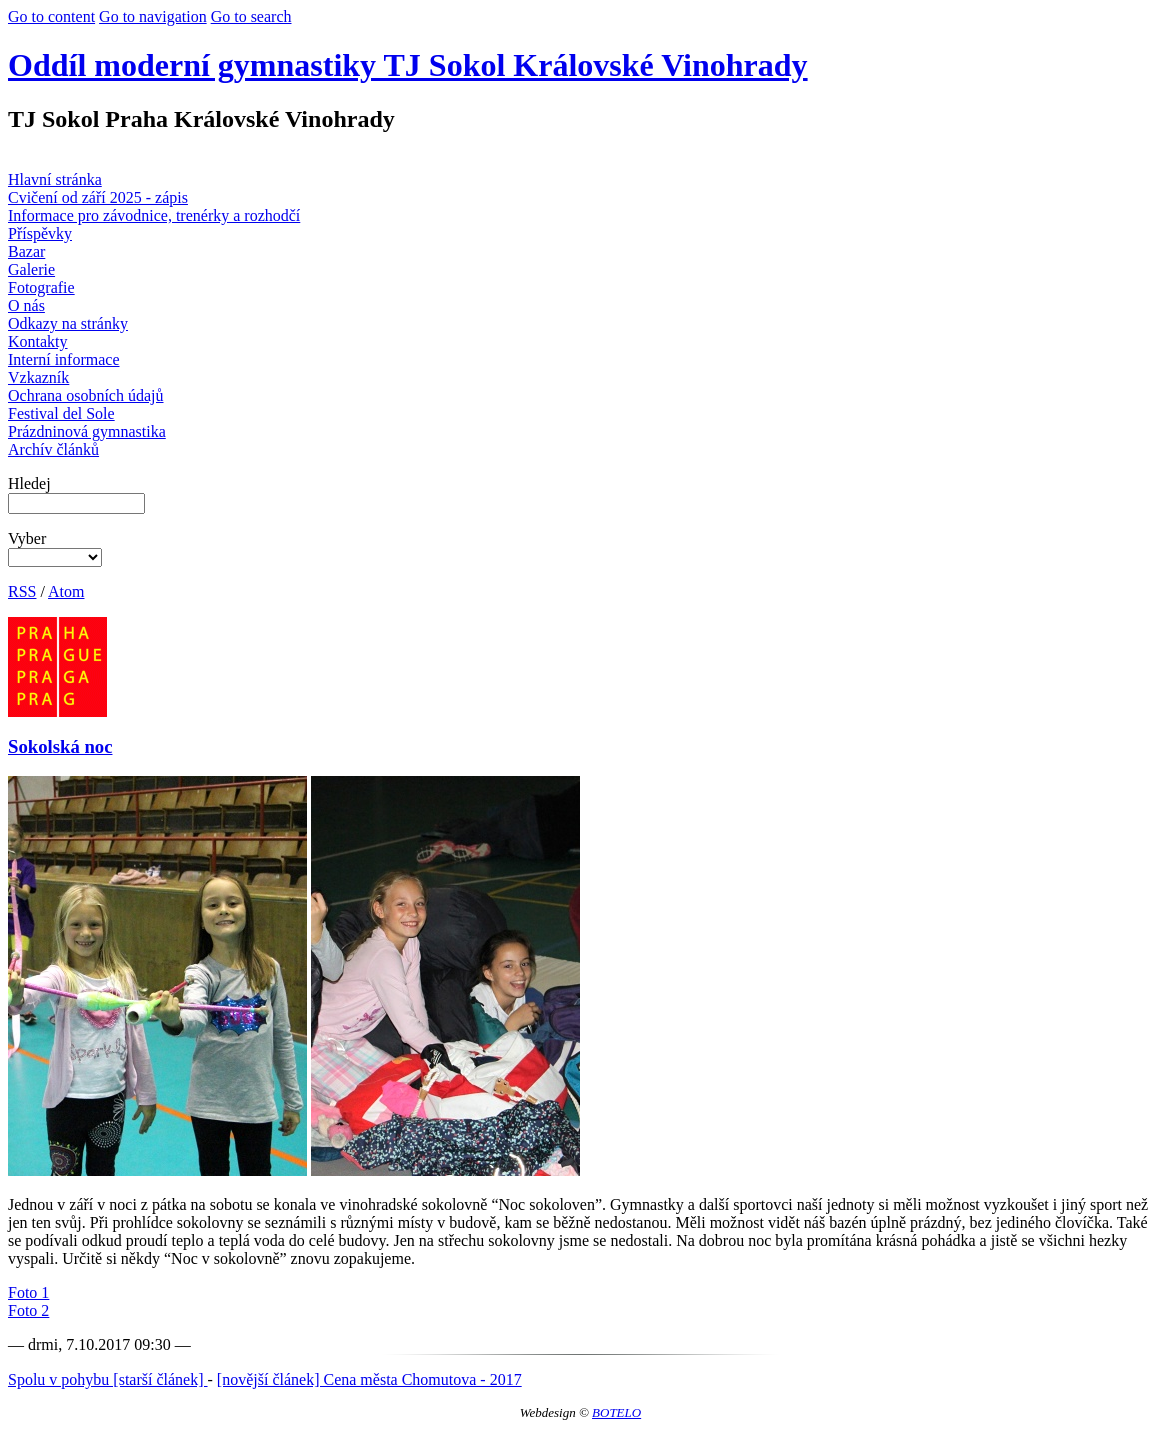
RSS (22, 591)
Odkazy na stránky (68, 323)
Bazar (26, 251)
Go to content (51, 16)
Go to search (251, 16)
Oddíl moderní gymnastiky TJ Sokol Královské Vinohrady (408, 65)
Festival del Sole (61, 413)
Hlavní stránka (55, 179)
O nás (26, 305)
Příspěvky (40, 233)
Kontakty (38, 341)
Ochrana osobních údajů (86, 395)
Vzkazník (38, 377)
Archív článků (53, 449)
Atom (66, 591)
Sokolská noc (60, 746)
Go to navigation (153, 16)
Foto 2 (28, 1310)
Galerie (31, 269)
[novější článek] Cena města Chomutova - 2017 (369, 1379)
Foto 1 (28, 1292)
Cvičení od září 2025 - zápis (98, 197)
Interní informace (64, 359)
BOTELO (616, 1412)
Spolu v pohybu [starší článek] (108, 1379)
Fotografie (41, 287)
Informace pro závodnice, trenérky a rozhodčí (154, 215)
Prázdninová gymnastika (87, 431)
